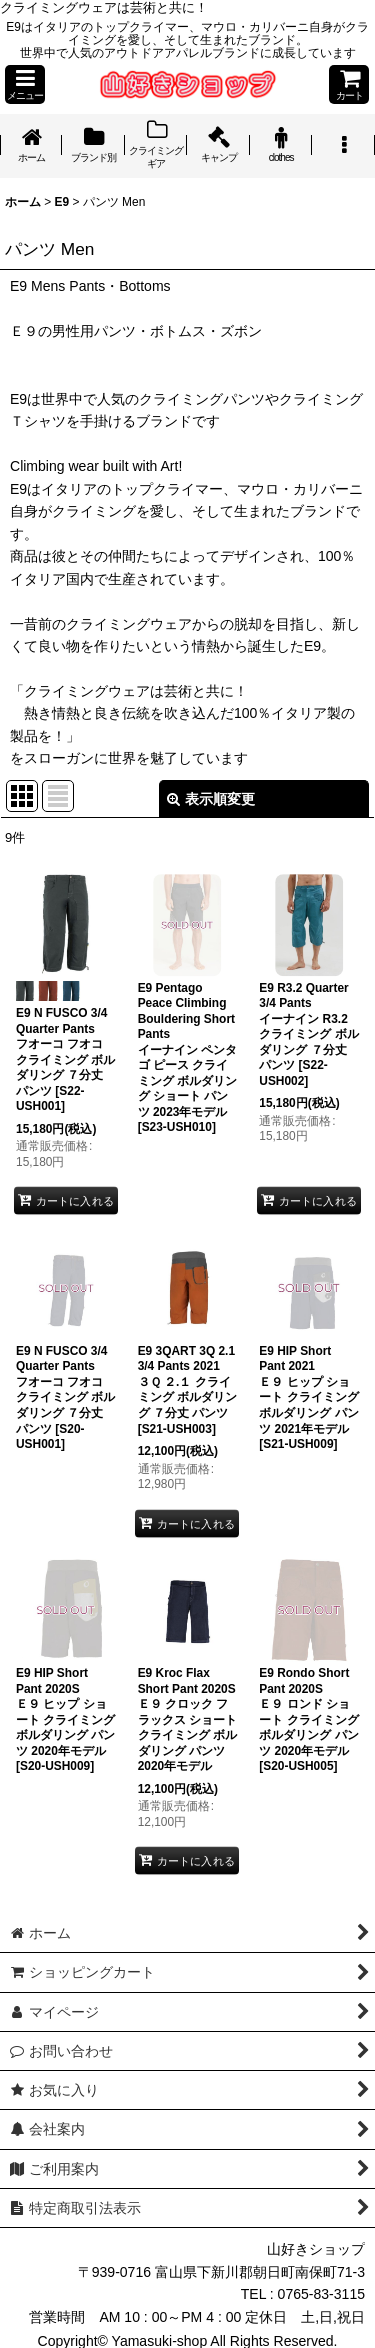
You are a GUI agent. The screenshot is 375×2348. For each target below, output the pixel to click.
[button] (25, 84)
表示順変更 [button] (211, 799)
